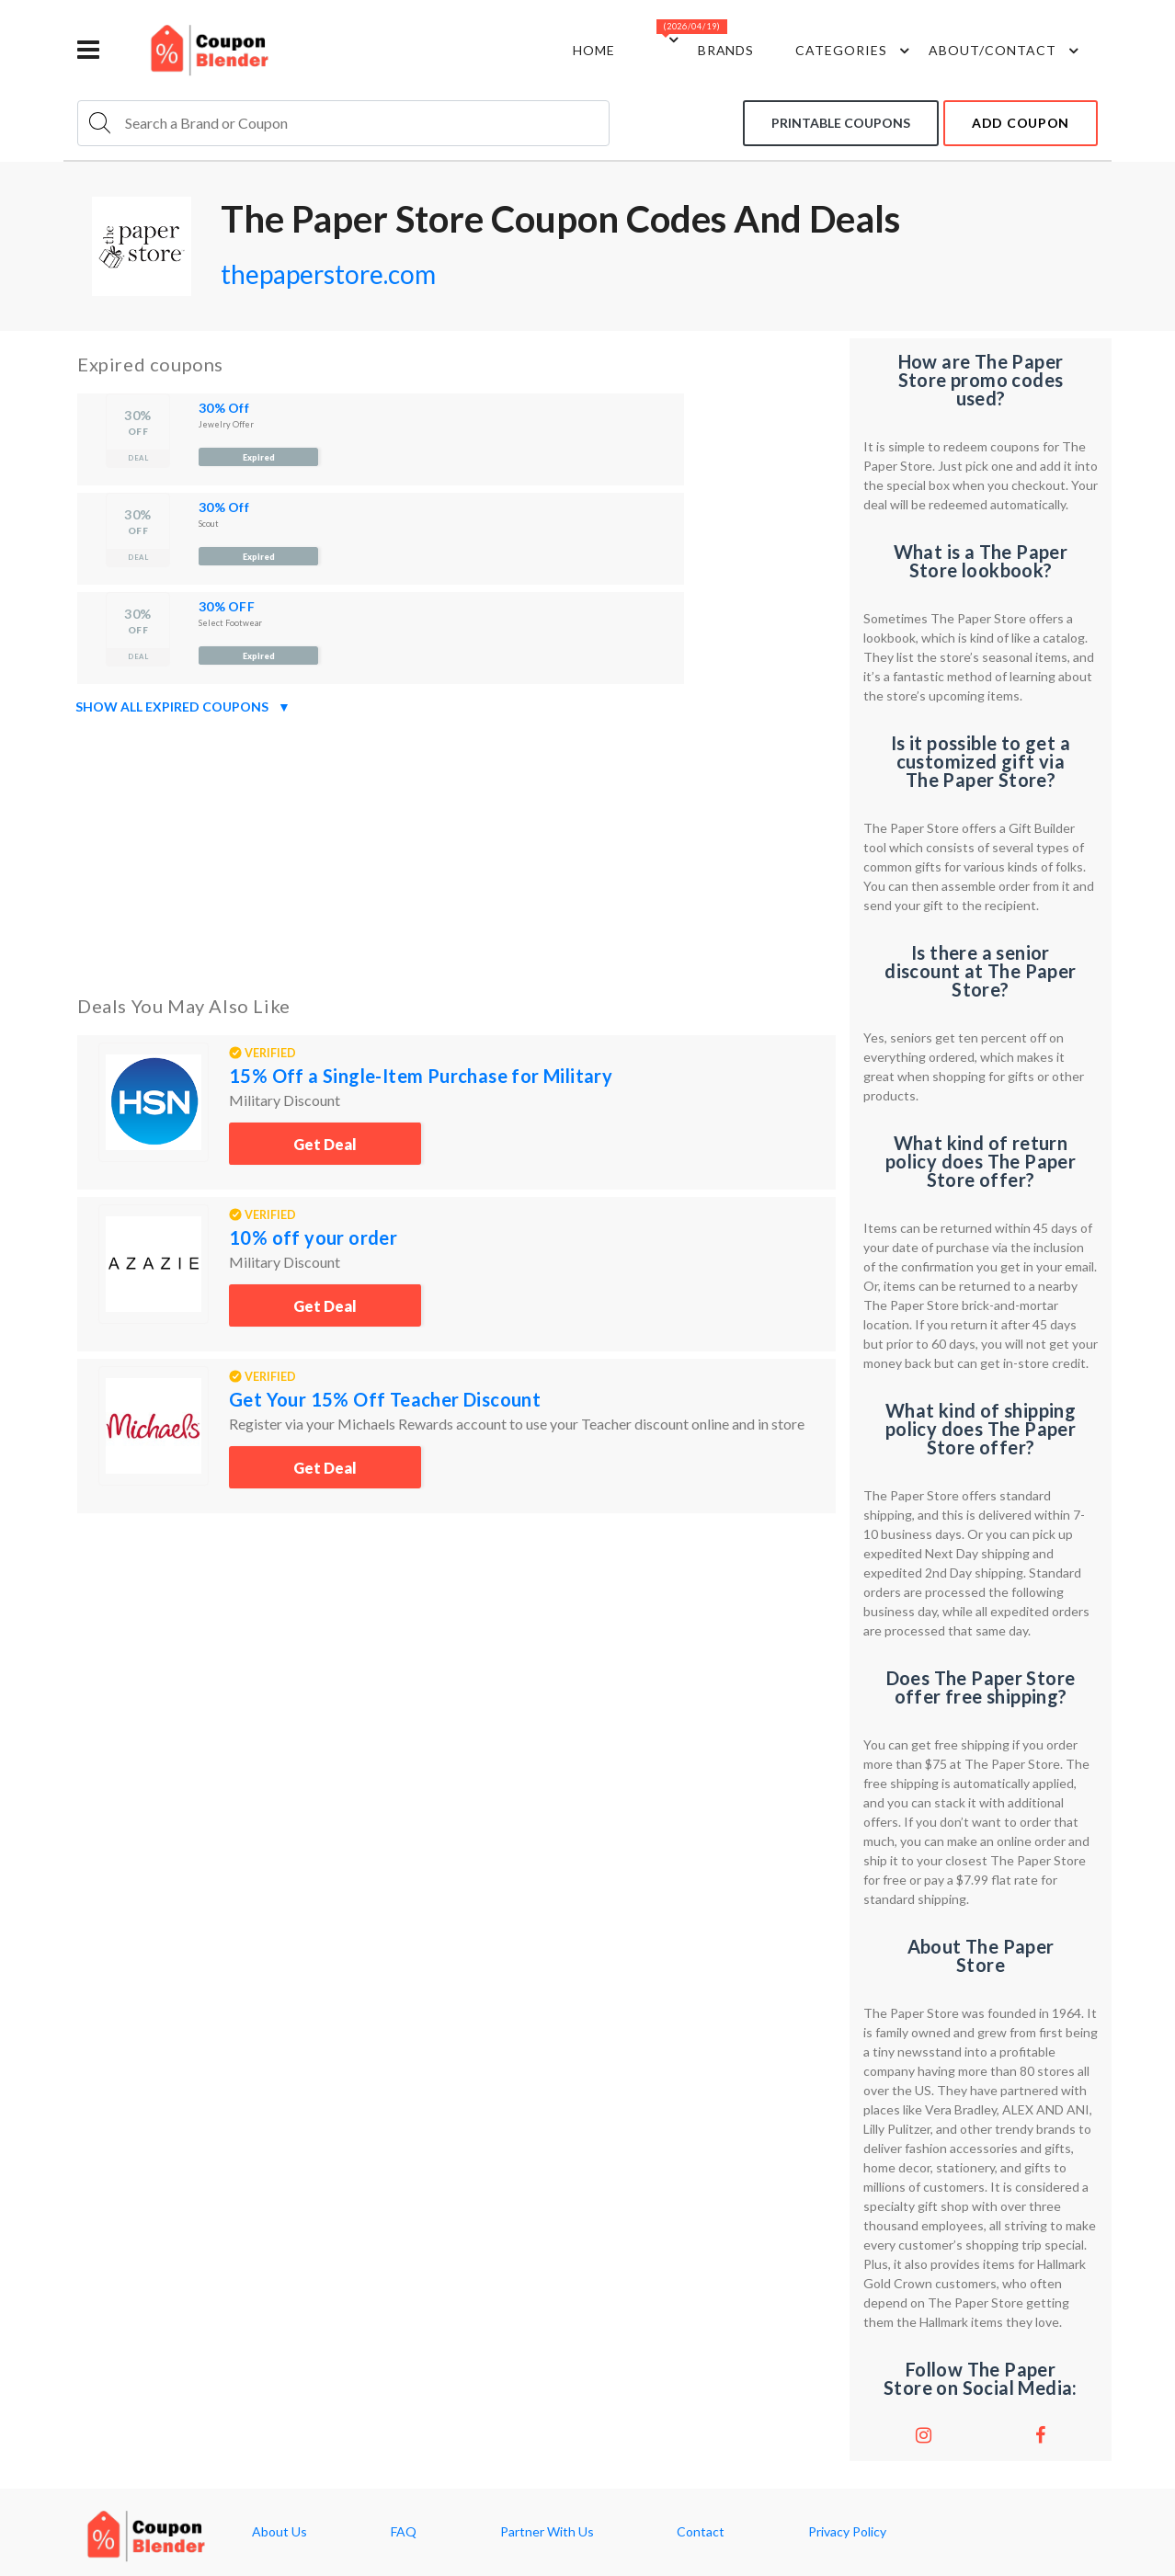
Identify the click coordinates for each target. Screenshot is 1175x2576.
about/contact (1006, 50)
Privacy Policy (847, 2531)
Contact (700, 2531)
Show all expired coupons (183, 707)
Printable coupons (840, 123)
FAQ (403, 2531)
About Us (279, 2531)
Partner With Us (547, 2531)
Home (594, 50)
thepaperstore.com (328, 274)
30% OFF (227, 606)
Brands (726, 50)
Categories (855, 50)
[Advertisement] (456, 851)
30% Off (224, 408)
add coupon (1020, 123)
